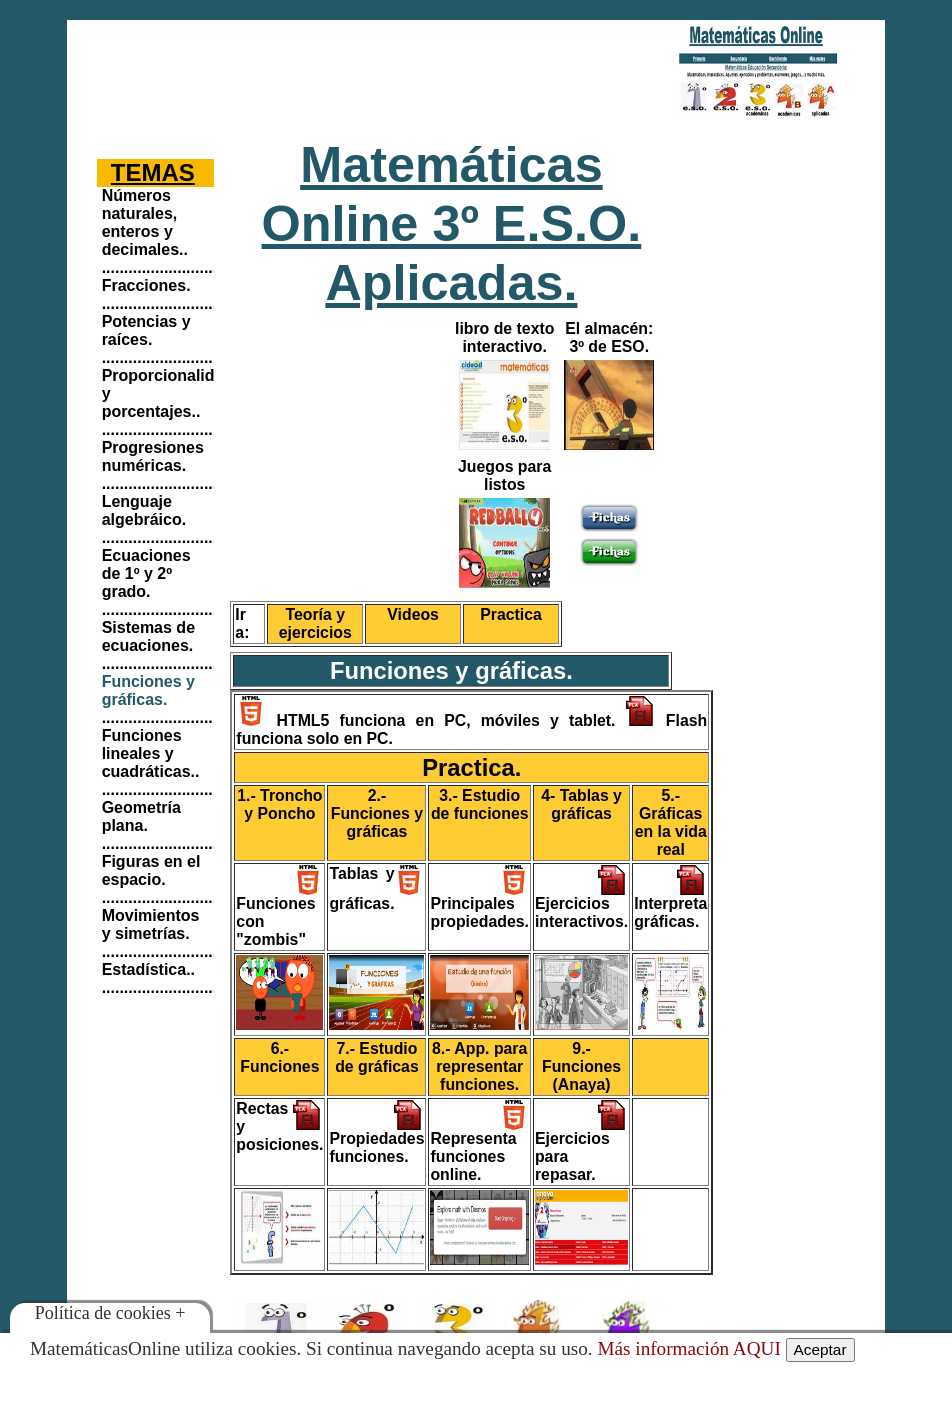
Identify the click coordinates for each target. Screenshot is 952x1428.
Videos (413, 614)
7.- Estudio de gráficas (377, 1057)
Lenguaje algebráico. (144, 510)
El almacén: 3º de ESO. (609, 337)
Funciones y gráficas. (148, 690)
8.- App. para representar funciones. (479, 1066)
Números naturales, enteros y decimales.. (145, 222)
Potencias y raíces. (146, 330)
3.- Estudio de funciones (480, 804)
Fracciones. (146, 285)
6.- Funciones (279, 1057)
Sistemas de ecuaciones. (148, 636)
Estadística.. (148, 969)
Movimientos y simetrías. (151, 924)
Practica (511, 614)
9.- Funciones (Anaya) (581, 1066)
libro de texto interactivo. (504, 337)
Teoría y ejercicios (315, 623)
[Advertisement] (353, 75)
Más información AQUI (688, 1348)
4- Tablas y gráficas (581, 804)
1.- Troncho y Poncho (279, 804)
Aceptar (820, 1349)
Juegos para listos (504, 475)
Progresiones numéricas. (153, 456)
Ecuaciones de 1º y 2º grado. (146, 573)
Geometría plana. (141, 816)
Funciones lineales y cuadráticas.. (151, 753)
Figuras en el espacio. (151, 870)
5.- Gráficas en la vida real (671, 822)
